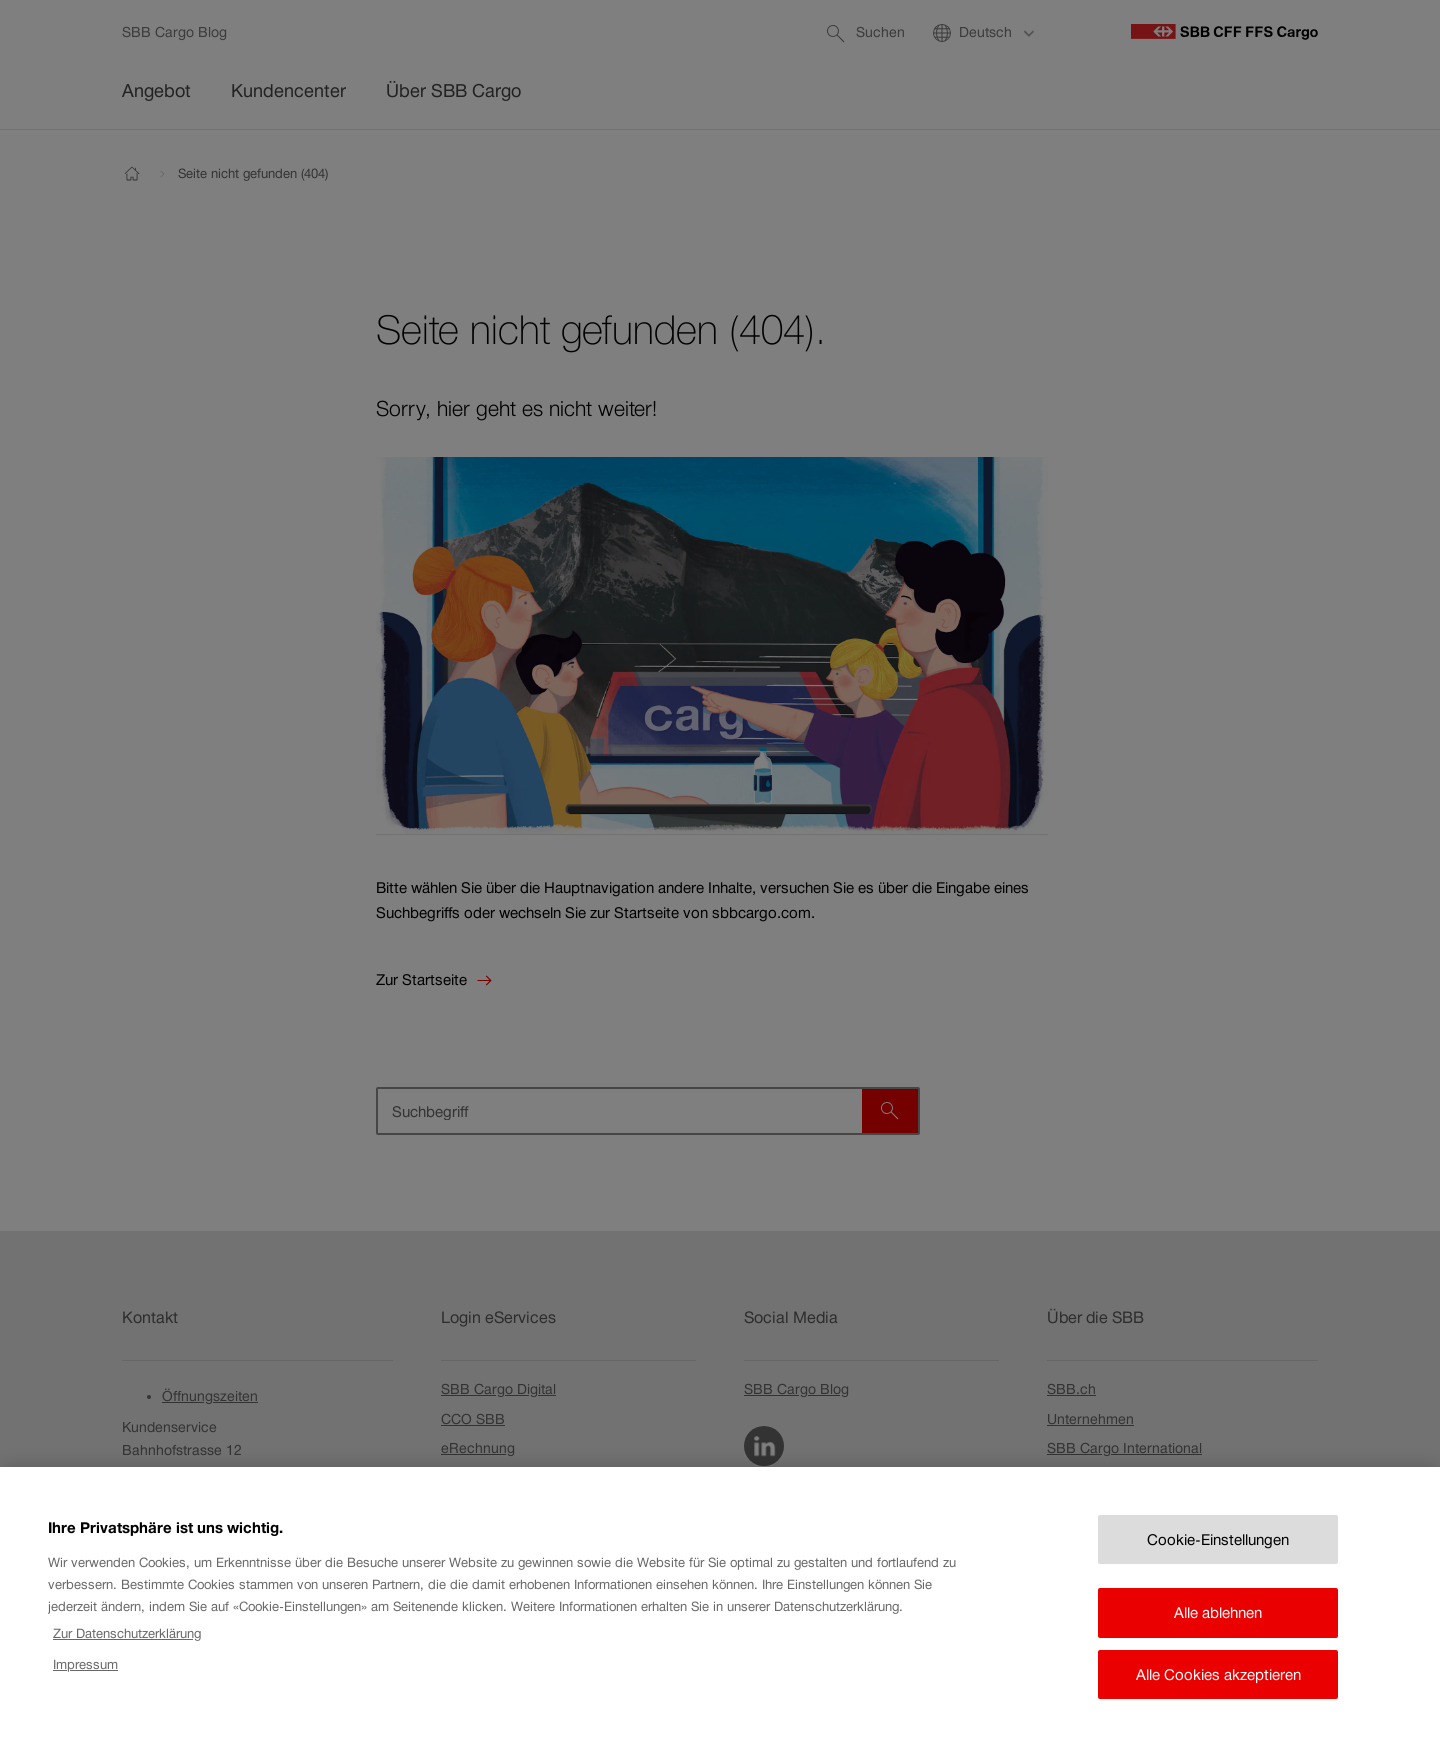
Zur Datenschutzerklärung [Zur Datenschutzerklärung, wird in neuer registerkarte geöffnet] (127, 1651)
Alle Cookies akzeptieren (1218, 1692)
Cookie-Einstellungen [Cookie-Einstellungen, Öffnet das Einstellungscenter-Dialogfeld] (1218, 1557)
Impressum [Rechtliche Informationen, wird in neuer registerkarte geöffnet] (85, 1682)
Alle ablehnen (1218, 1630)
